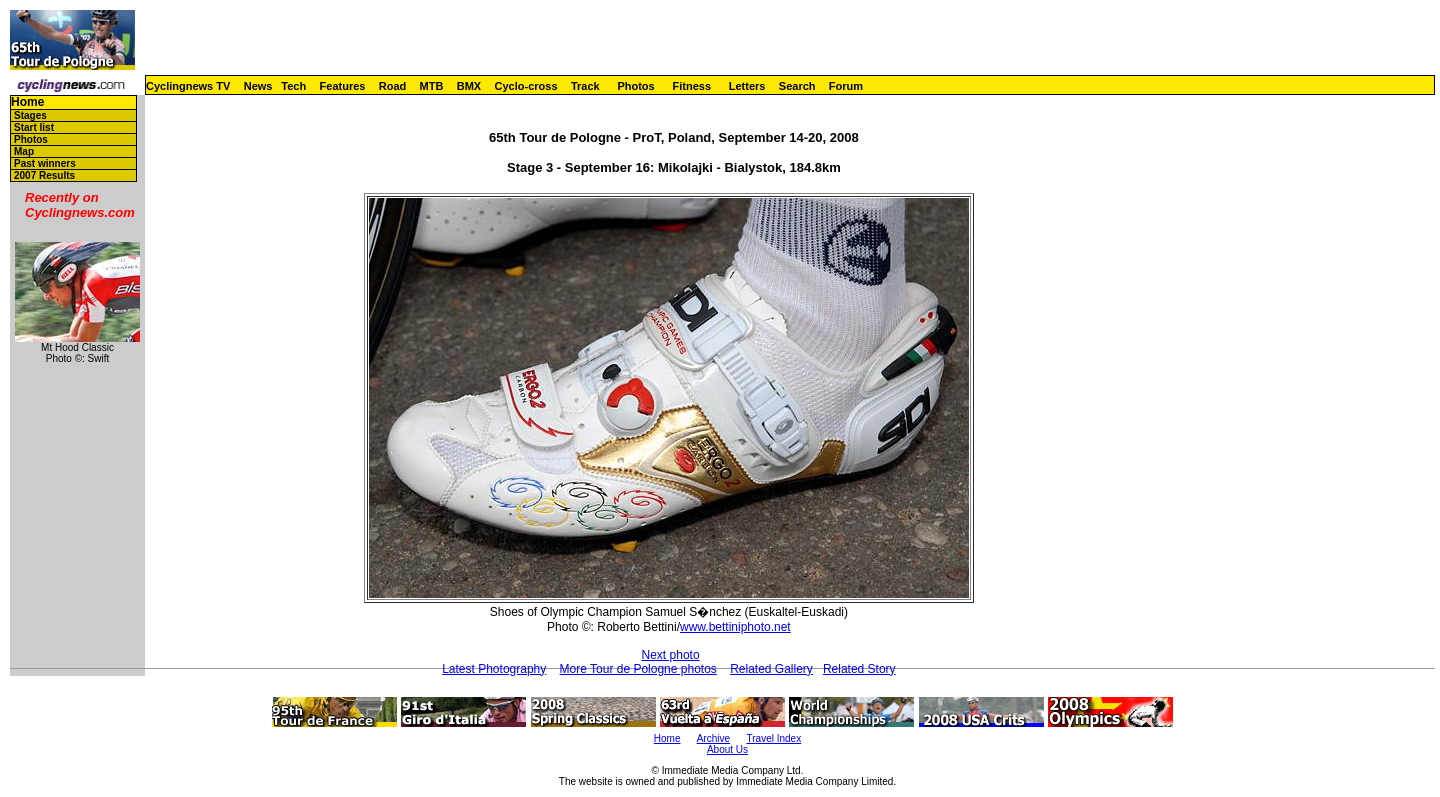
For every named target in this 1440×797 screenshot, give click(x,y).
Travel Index (774, 738)
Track (585, 86)
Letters (747, 86)
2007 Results (44, 175)
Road (393, 86)
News (258, 86)
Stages (30, 115)
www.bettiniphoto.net (735, 627)
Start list (34, 127)
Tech (293, 86)
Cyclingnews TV (188, 86)
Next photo (671, 655)
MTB (432, 86)
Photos (635, 86)
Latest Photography (494, 669)
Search (797, 86)
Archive (713, 738)
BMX (469, 86)
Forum (846, 86)
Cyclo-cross (526, 86)
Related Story (859, 669)
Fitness (691, 86)
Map (24, 151)
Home (27, 102)
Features (343, 86)
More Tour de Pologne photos (638, 669)
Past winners (45, 163)
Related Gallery (771, 669)
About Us (727, 749)
